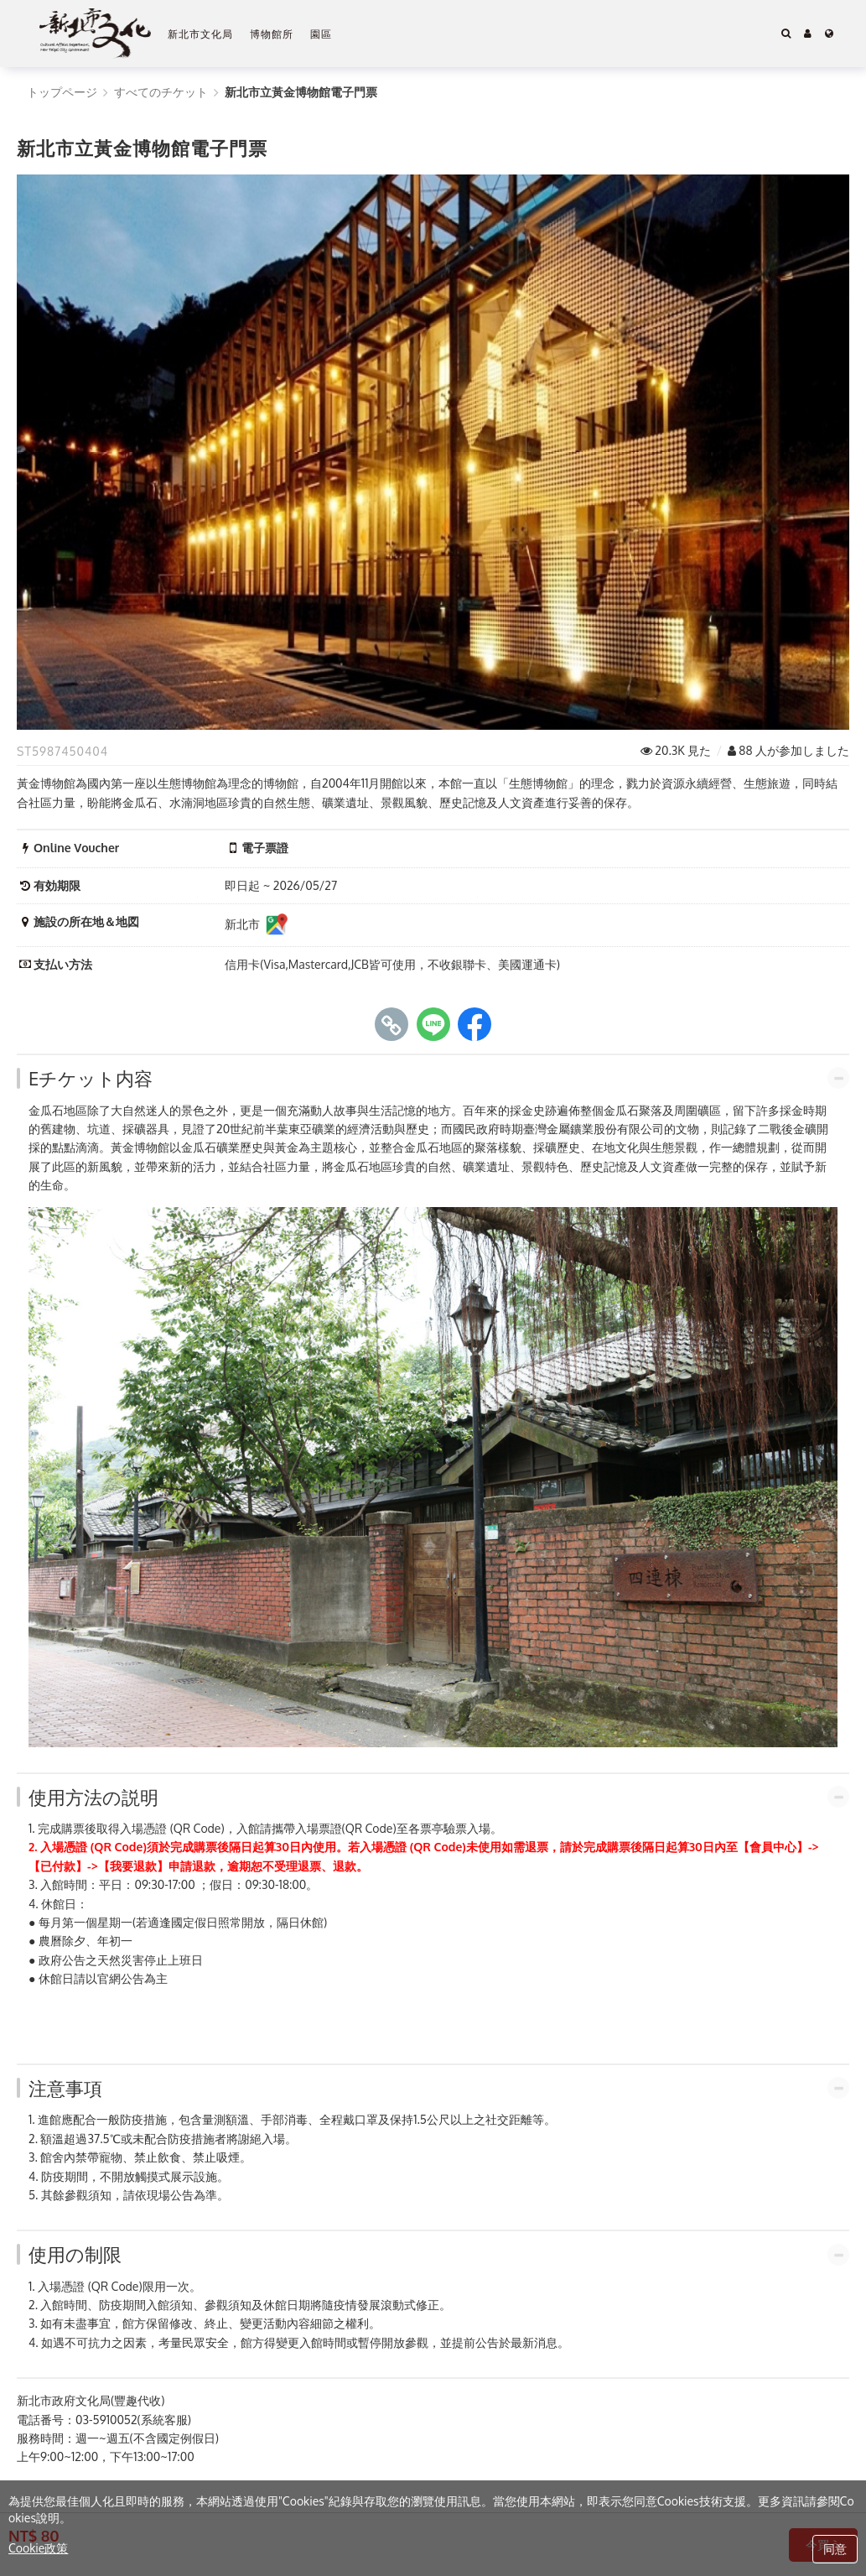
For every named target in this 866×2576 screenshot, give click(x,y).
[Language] (829, 33)
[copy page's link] (391, 1024)
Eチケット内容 (91, 1078)
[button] (807, 33)
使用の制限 (75, 2254)
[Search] (786, 33)
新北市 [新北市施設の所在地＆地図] (256, 925)
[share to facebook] (474, 1024)
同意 (835, 2549)
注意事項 (65, 2088)
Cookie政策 (38, 2548)
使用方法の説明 (93, 1797)
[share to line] (433, 1024)
